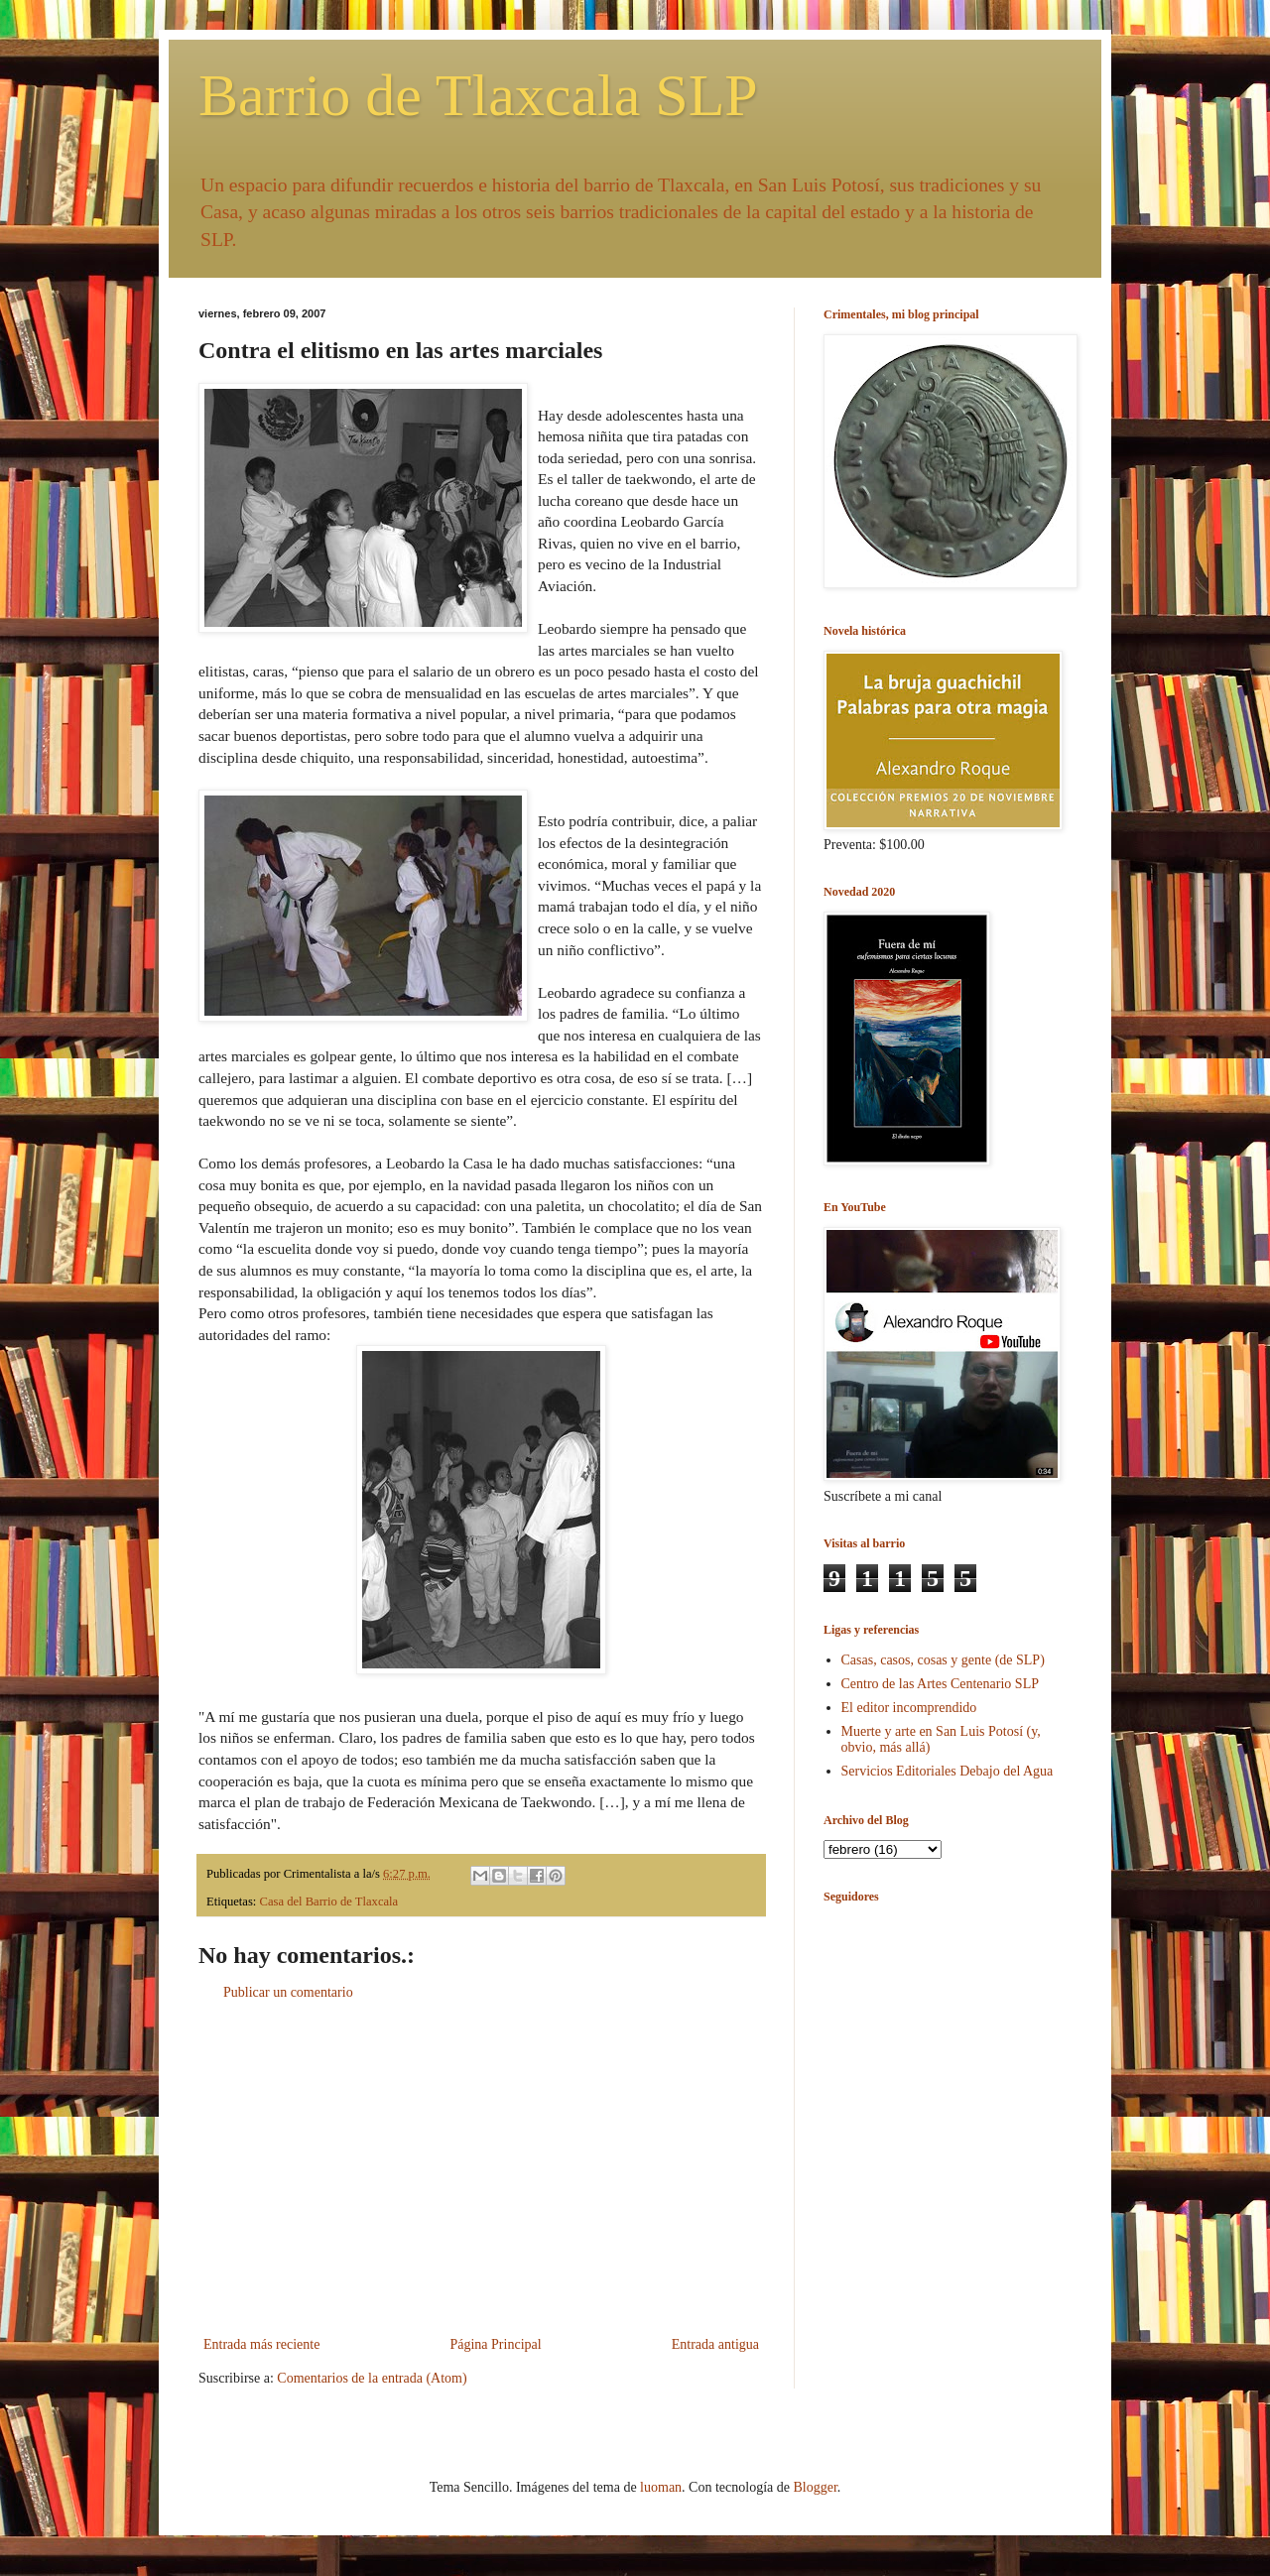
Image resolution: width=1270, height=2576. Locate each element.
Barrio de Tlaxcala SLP (478, 95)
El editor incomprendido (909, 1707)
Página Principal (495, 2344)
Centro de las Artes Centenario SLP (940, 1683)
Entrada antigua (715, 2344)
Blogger (814, 2487)
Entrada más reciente (261, 2344)
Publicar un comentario (288, 1992)
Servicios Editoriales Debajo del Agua (947, 1771)
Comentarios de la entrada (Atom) (371, 2378)
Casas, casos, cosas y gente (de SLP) (943, 1660)
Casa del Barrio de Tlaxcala (329, 1901)
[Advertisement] (481, 2168)
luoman (661, 2487)
